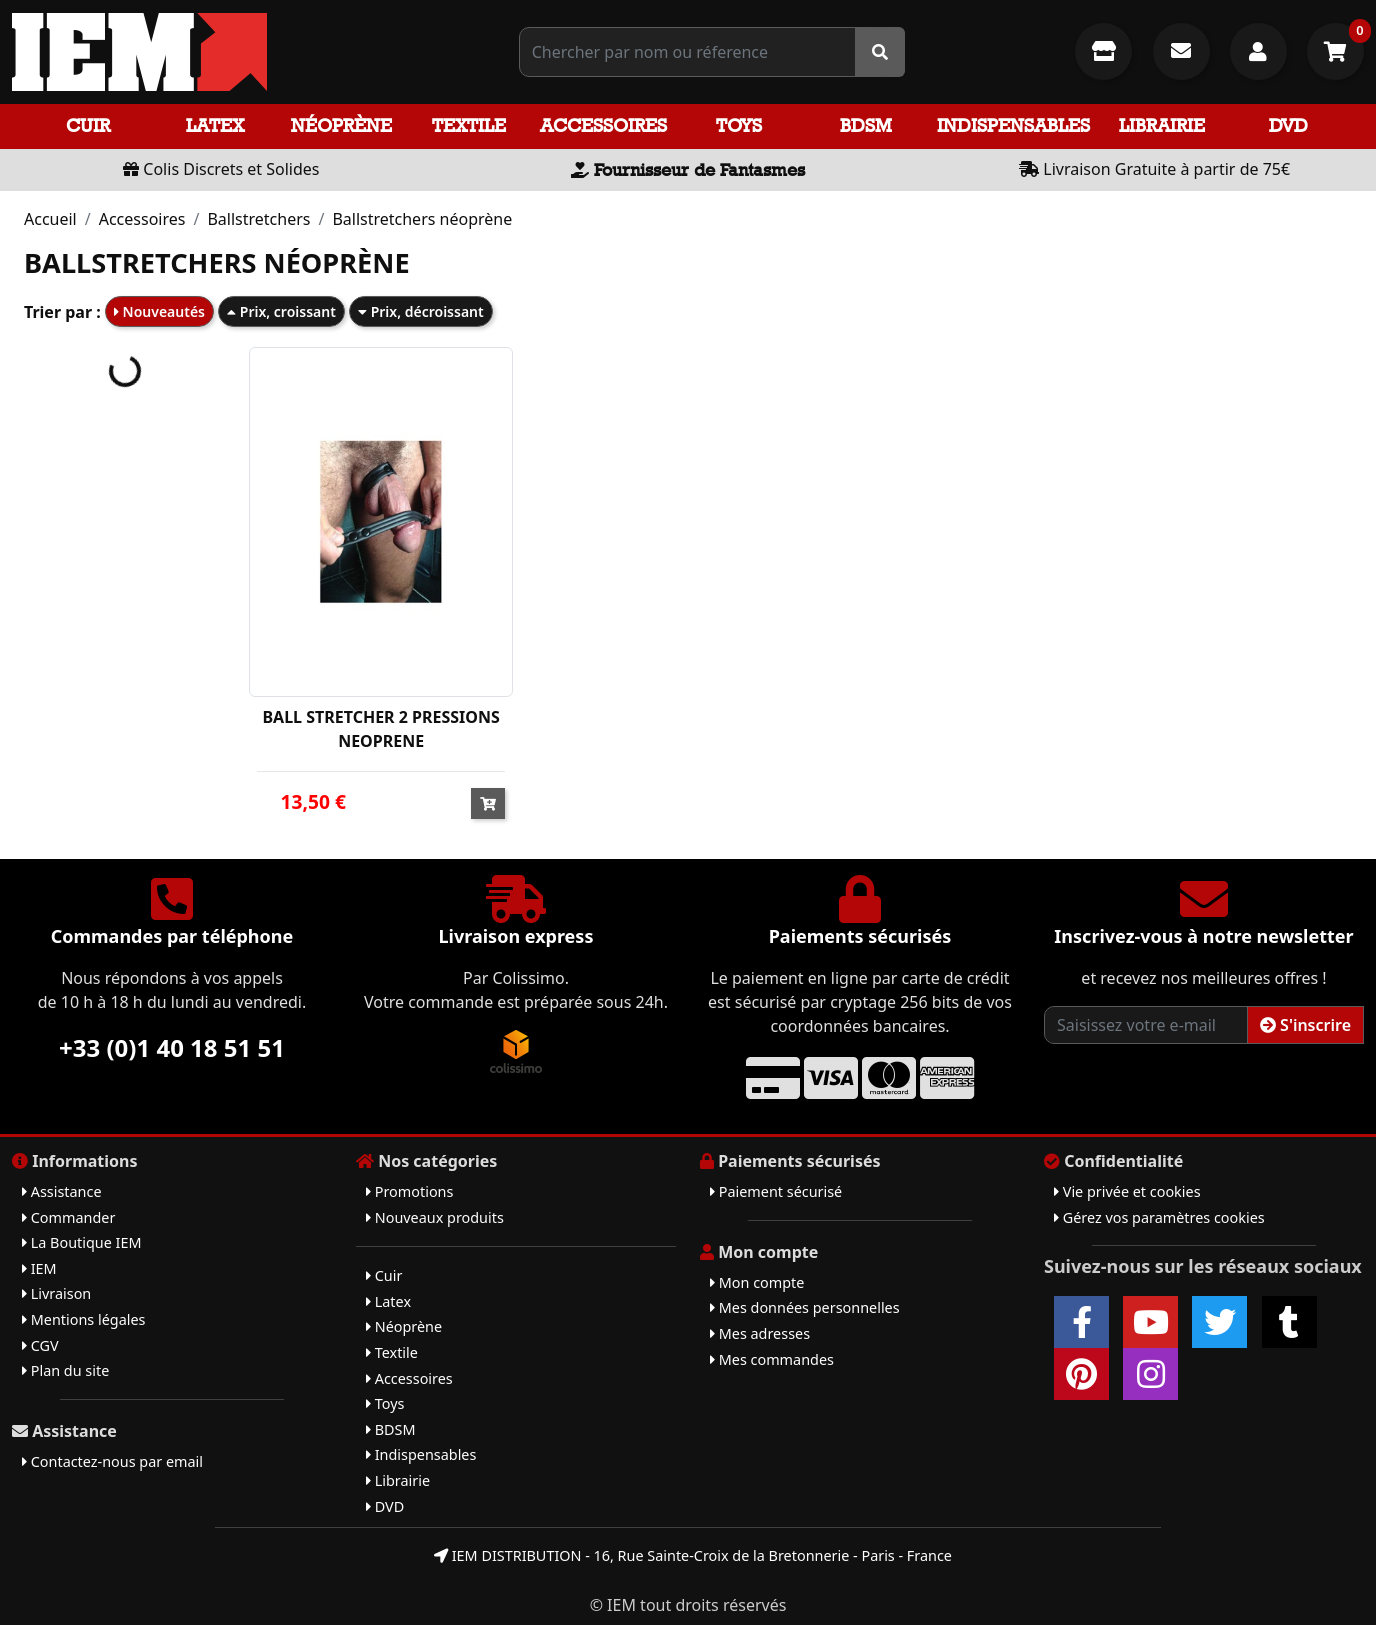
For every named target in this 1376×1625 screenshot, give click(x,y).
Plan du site (65, 1370)
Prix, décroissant (421, 311)
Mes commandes (772, 1359)
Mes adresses (760, 1333)
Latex (215, 125)
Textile (469, 125)
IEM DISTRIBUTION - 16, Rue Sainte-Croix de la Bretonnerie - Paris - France (693, 1555)
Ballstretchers (258, 219)
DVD (1288, 125)
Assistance (62, 1191)
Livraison (56, 1293)
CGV (40, 1345)
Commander (68, 1217)
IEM (39, 1268)
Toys (739, 125)
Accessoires (603, 125)
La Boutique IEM (82, 1242)
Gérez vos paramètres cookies (1159, 1217)
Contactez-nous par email (112, 1461)
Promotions (409, 1191)
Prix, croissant (281, 311)
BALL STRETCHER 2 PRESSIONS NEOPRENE (380, 729)
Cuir (88, 125)
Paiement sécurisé (776, 1191)
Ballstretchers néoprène (422, 219)
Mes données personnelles (805, 1307)
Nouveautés (159, 311)
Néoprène (341, 125)
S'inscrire (1305, 1025)
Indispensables (1013, 125)
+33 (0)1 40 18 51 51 (172, 1047)
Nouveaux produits (435, 1217)
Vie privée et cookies (1127, 1191)
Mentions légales (83, 1319)
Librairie (1162, 125)
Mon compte (757, 1282)
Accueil (50, 219)
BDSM (866, 125)
